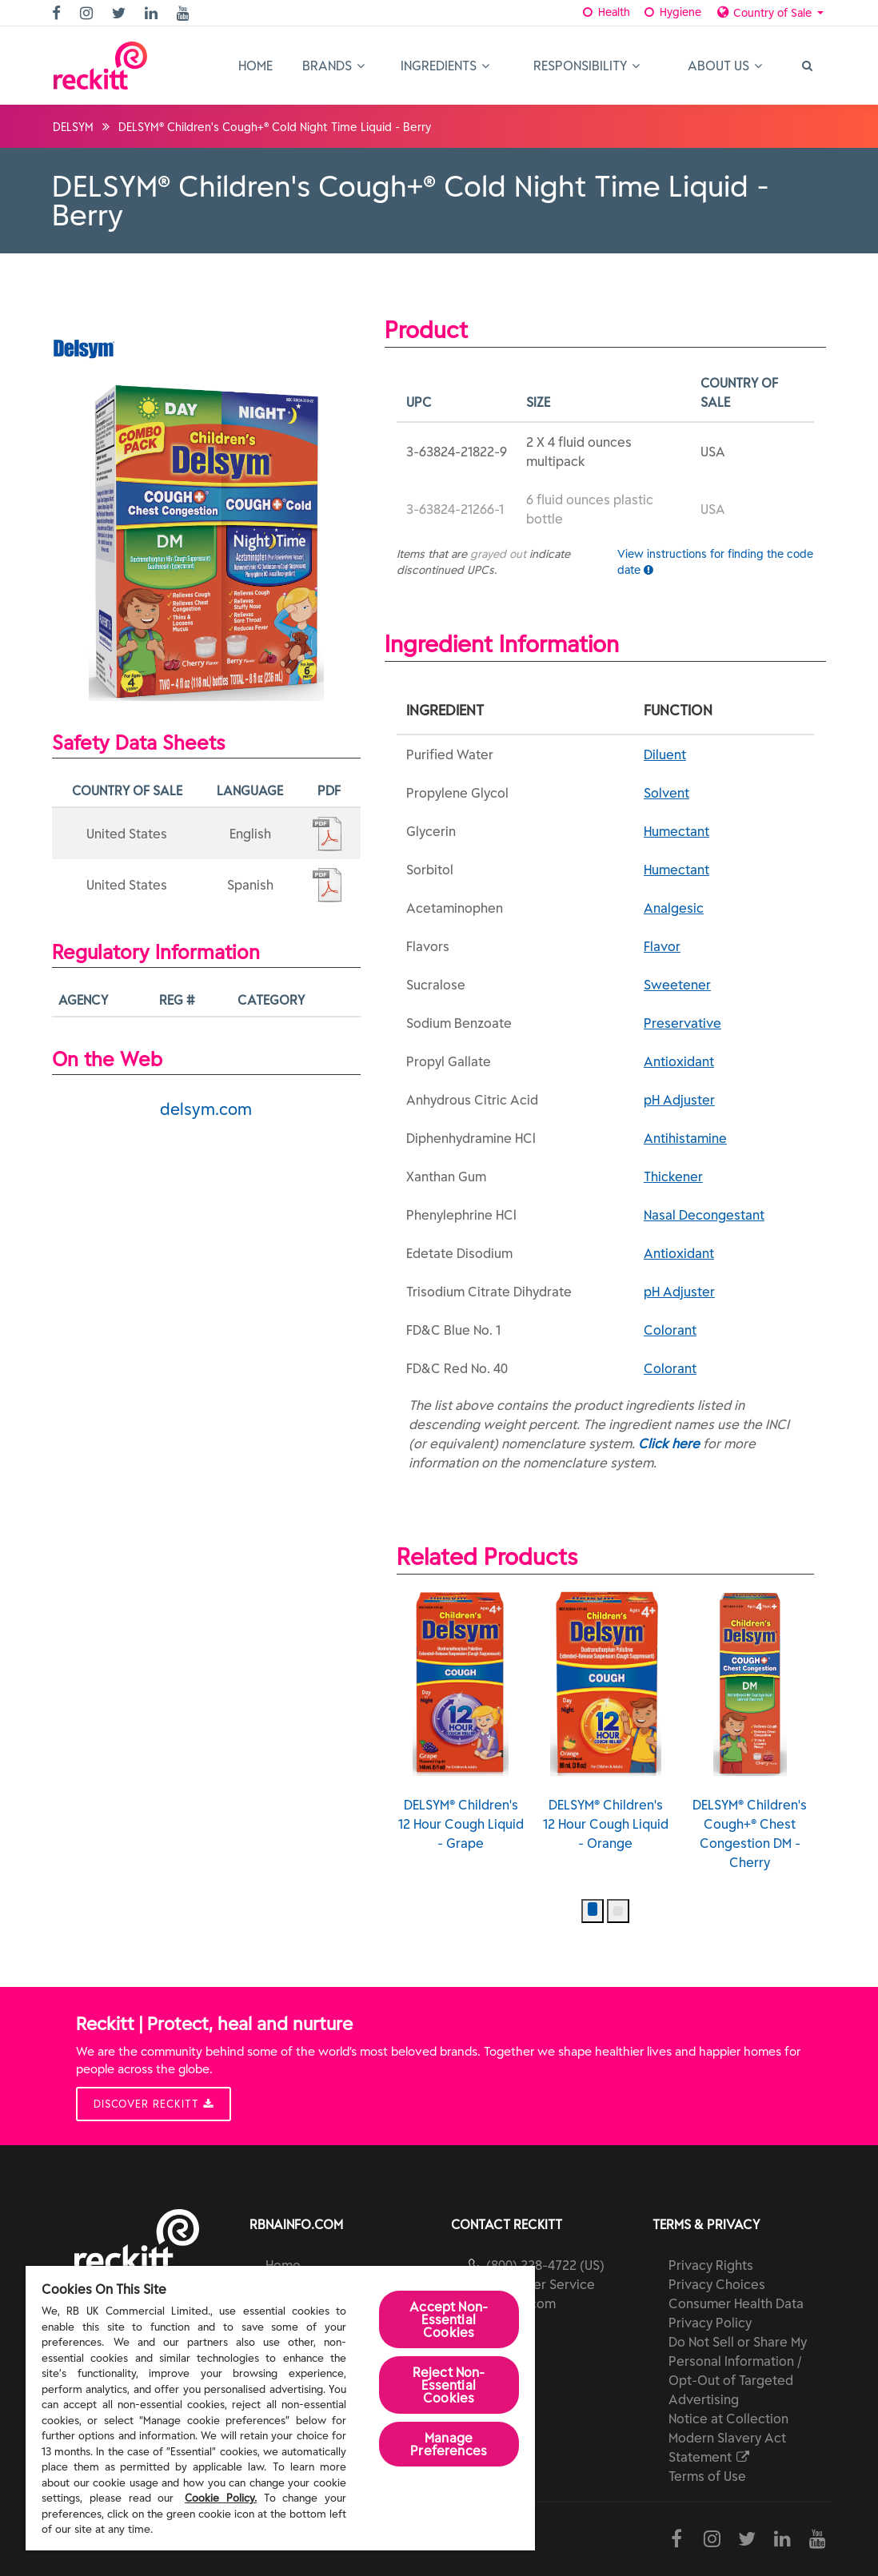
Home (255, 66)
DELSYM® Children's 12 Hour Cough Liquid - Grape (461, 1721)
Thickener (673, 1176)
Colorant (670, 1330)
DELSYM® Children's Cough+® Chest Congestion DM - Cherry (749, 1730)
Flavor (662, 946)
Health (605, 12)
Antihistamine (685, 1138)
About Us (725, 66)
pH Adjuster (679, 1100)
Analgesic (674, 908)
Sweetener (677, 985)
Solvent (666, 793)
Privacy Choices (716, 2284)
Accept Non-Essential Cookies (448, 2319)
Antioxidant (679, 1061)
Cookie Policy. (221, 2498)
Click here (669, 1443)
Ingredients (445, 66)
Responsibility (586, 66)
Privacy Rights (710, 2265)
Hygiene (671, 12)
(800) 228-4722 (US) (545, 2265)
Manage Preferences (448, 2444)
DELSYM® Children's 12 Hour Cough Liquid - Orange (605, 1721)
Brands (333, 66)
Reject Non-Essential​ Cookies (449, 2385)
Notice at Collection (728, 2419)
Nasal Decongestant (704, 1215)
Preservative (682, 1023)
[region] (280, 2408)
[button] (592, 1911)
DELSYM (73, 127)
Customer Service (540, 2284)
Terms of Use (707, 2476)
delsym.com (206, 1109)
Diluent (665, 754)
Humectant (676, 831)
